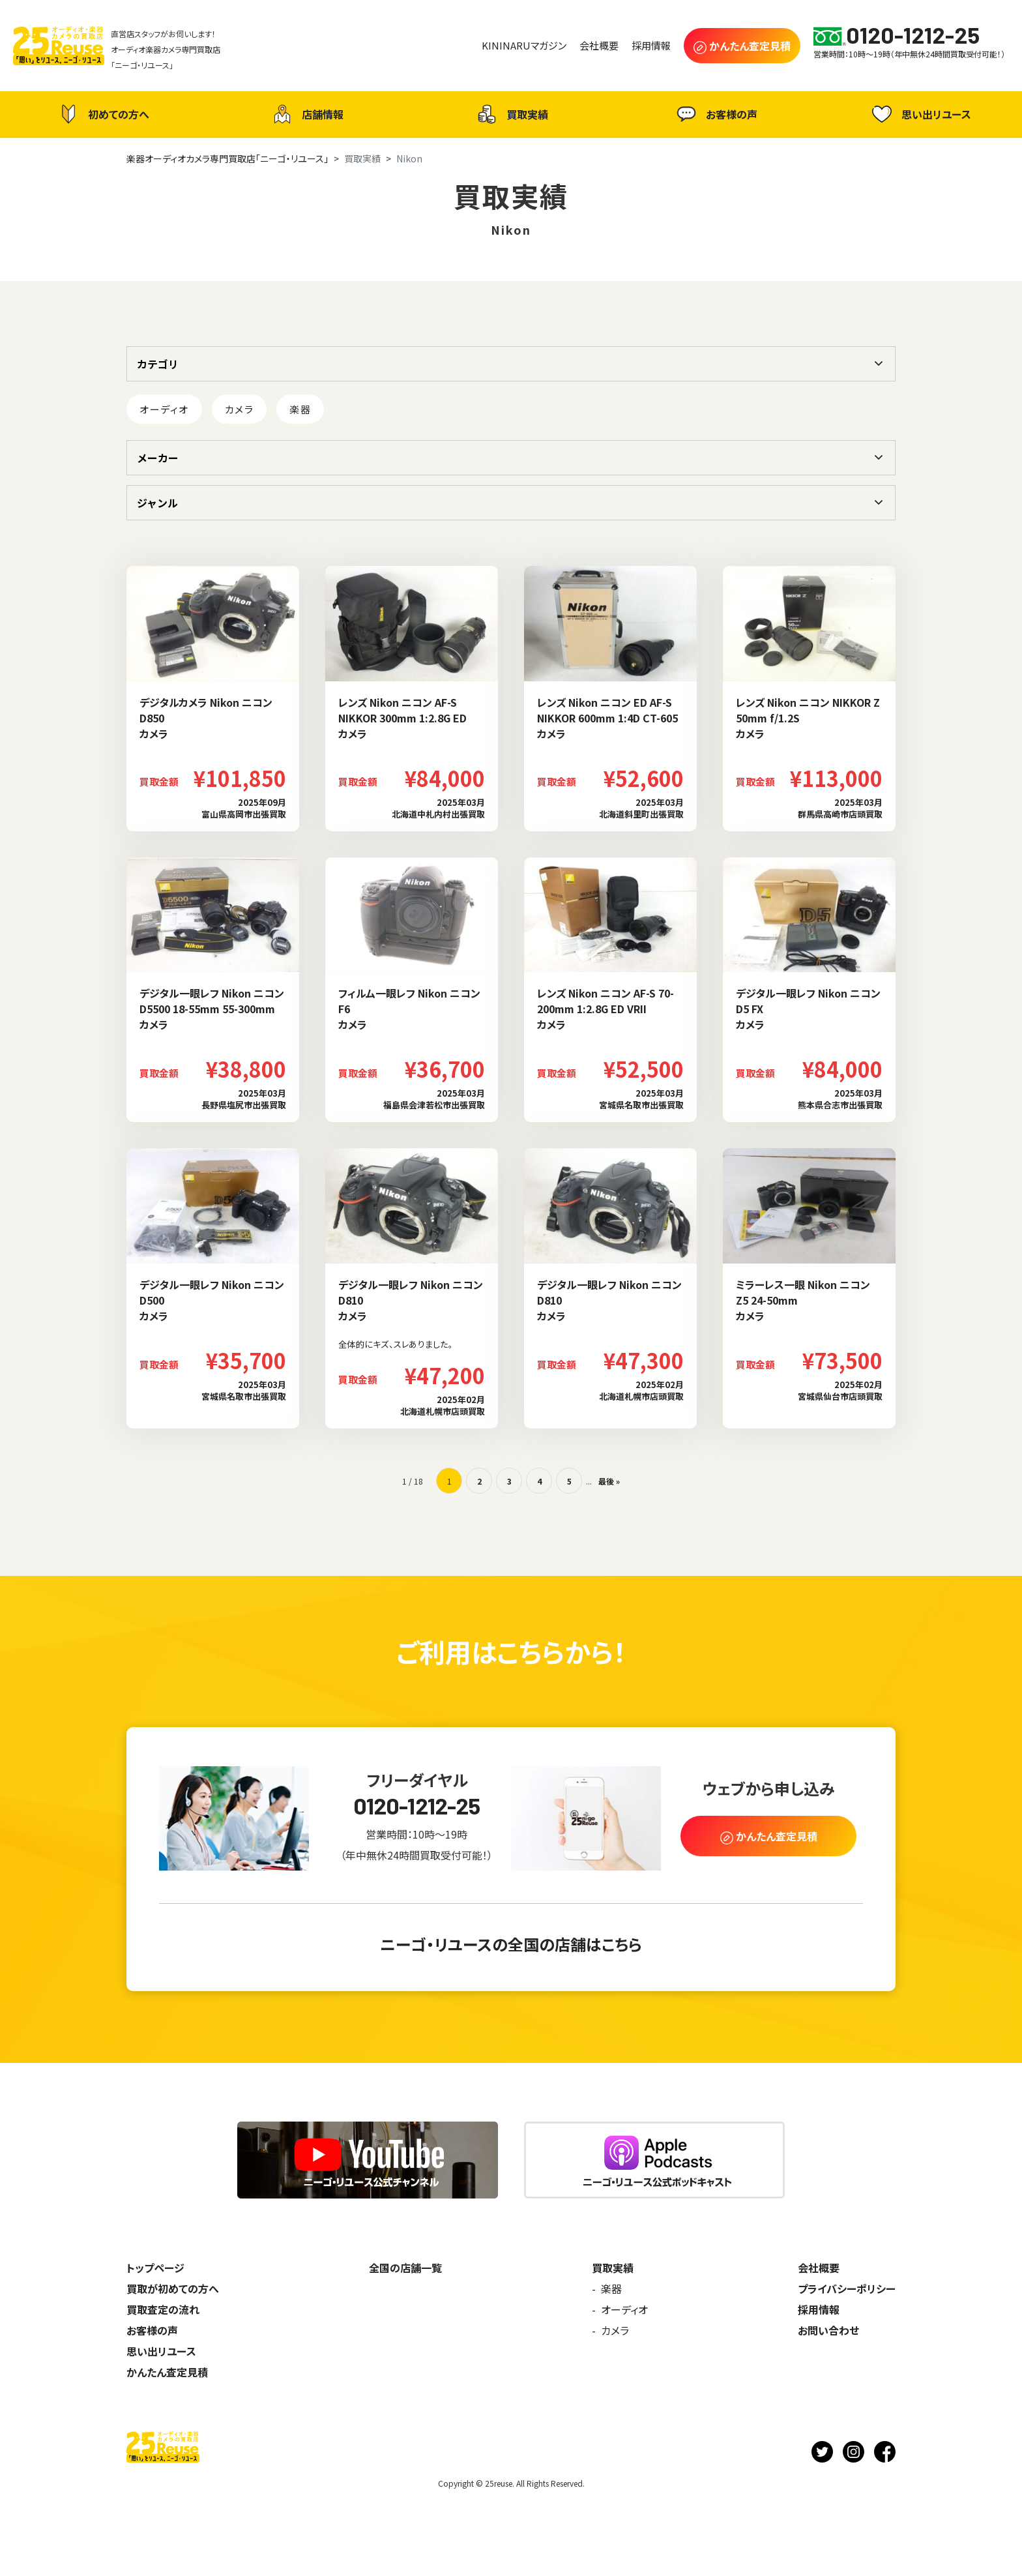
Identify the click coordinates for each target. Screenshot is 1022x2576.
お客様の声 (715, 114)
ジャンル (157, 503)
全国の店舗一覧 (405, 2267)
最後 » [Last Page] (609, 1481)
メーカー (158, 458)
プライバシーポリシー (847, 2288)
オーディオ (164, 409)
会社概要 (819, 2267)
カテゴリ (158, 364)
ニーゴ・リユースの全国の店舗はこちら (511, 1943)
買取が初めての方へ (172, 2288)
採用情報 (819, 2309)
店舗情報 (306, 114)
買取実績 (511, 114)
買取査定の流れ (162, 2309)
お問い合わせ (828, 2330)
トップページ (155, 2267)
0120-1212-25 (416, 1805)
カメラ (239, 409)
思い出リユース (920, 114)
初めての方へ (102, 114)
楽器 (300, 409)
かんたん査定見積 (167, 2372)
